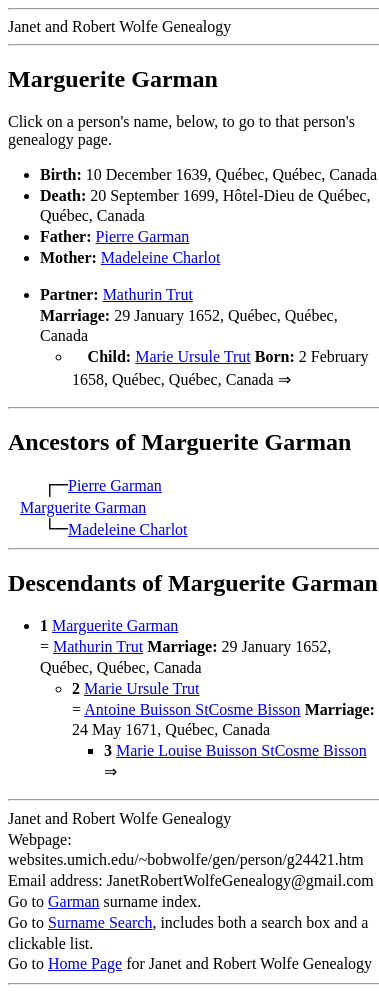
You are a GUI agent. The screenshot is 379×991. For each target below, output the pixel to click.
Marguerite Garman (83, 505)
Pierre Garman (143, 236)
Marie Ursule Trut (193, 356)
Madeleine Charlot (161, 257)
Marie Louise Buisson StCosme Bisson (241, 748)
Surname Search (100, 920)
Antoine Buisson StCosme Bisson (192, 707)
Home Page (85, 961)
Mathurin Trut (148, 294)
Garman (74, 899)
